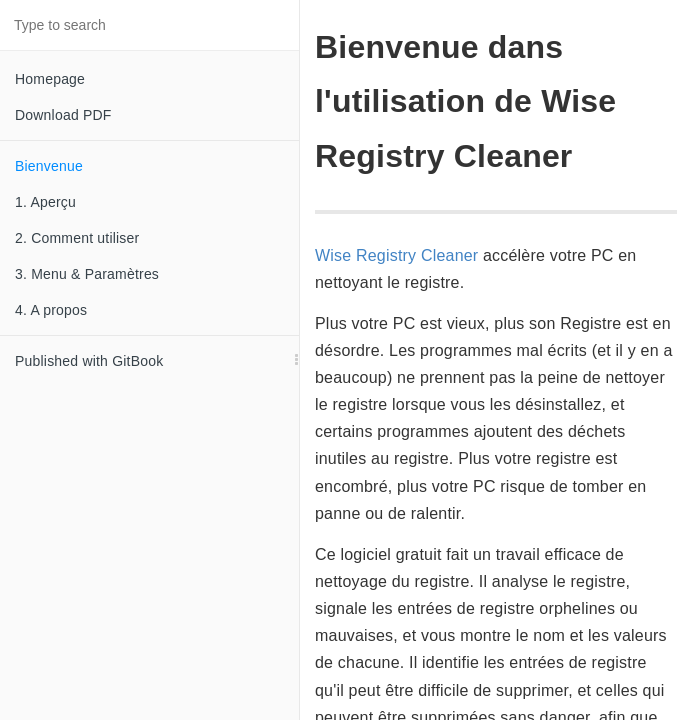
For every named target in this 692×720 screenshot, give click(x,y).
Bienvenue (49, 166)
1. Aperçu (45, 202)
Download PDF (63, 115)
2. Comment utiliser (77, 238)
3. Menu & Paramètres (87, 274)
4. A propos (51, 310)
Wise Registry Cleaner (396, 255)
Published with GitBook (89, 361)
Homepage (50, 79)
